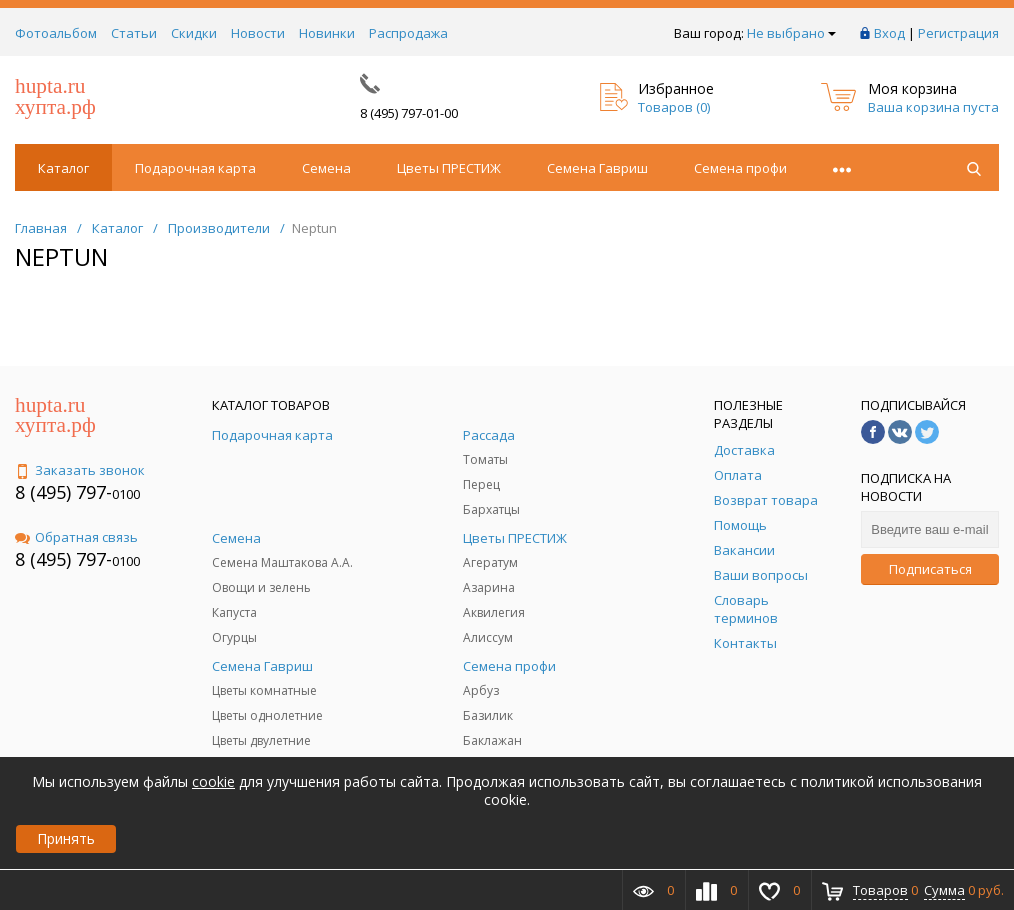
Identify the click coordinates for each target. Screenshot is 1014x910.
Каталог (63, 168)
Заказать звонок (80, 470)
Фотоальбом (56, 33)
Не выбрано (791, 33)
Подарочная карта (195, 168)
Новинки (327, 33)
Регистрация (958, 33)
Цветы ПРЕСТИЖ (449, 168)
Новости (258, 33)
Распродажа (408, 33)
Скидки (194, 33)
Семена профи (740, 168)
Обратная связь (76, 537)
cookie (213, 781)
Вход (889, 33)
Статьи (134, 33)
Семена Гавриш (597, 168)
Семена (326, 168)
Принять (66, 838)
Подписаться (930, 569)
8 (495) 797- (63, 492)
